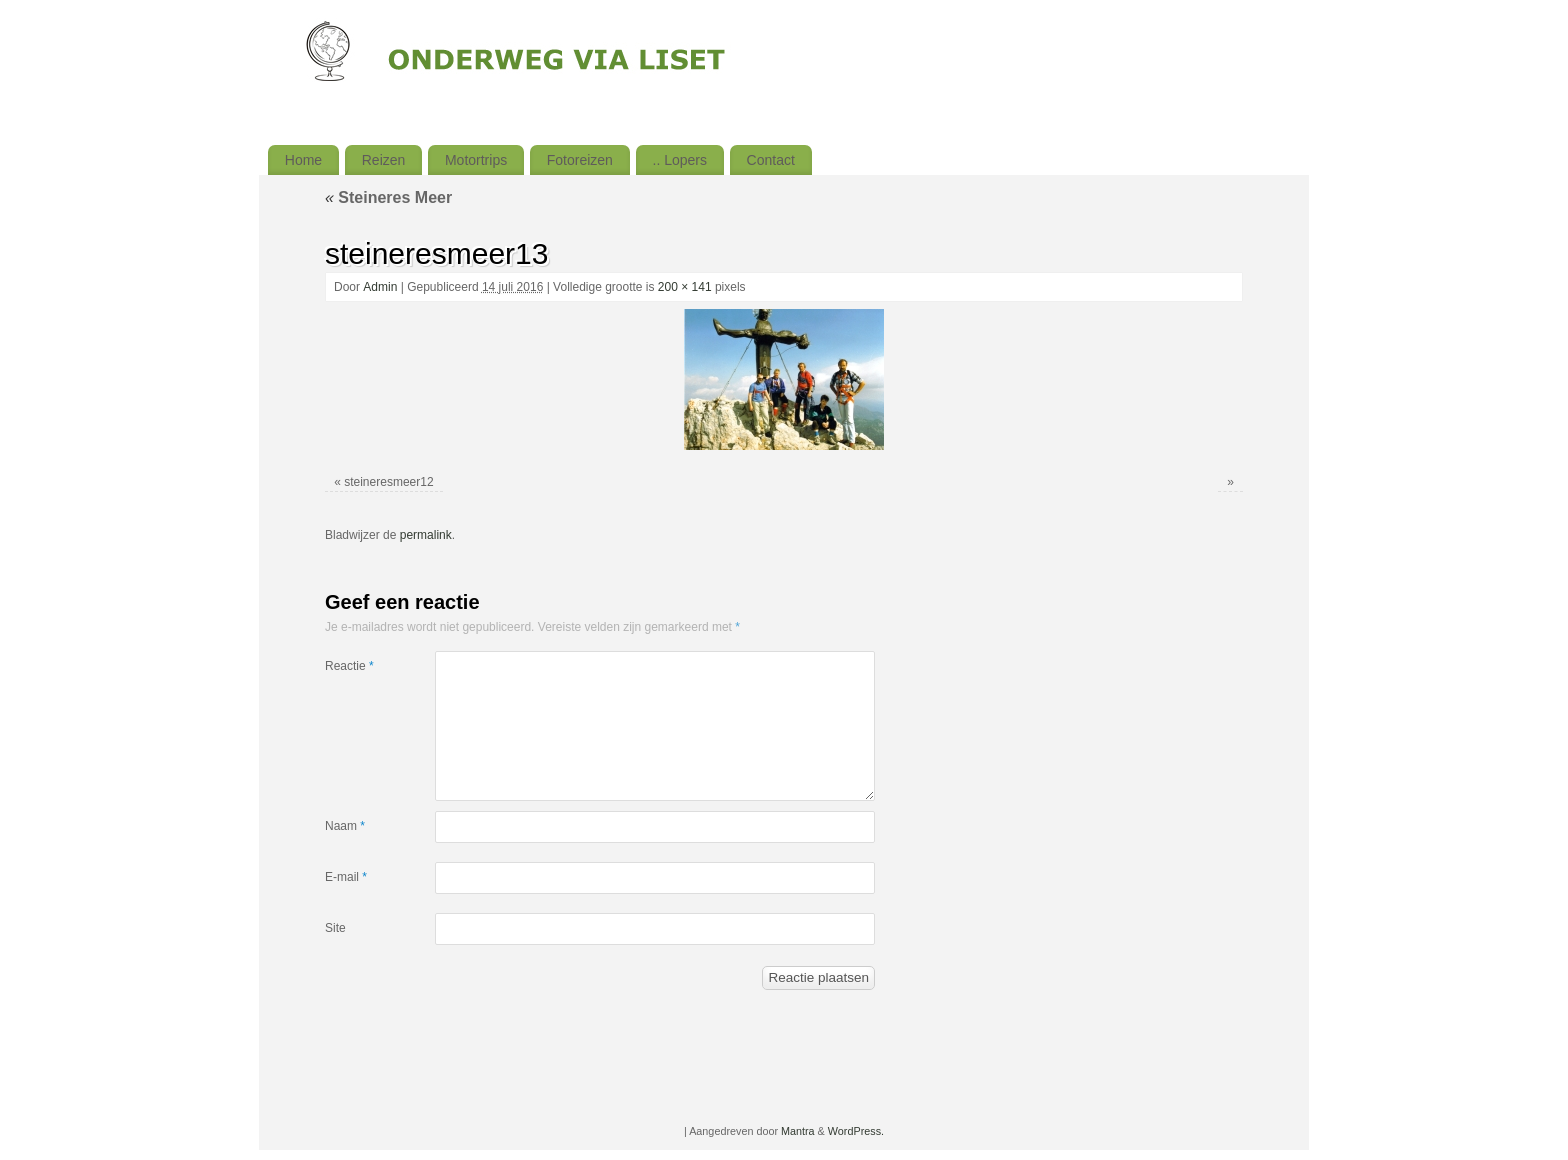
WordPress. (856, 1131)
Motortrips (476, 160)
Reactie (349, 666)
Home (303, 160)
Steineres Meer (388, 197)
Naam (345, 826)
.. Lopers (680, 160)
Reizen (384, 160)
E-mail (346, 877)
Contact (771, 160)
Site (335, 928)
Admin (380, 287)
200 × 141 (685, 287)
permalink (426, 535)
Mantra (798, 1131)
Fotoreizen (580, 160)
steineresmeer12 (388, 482)
